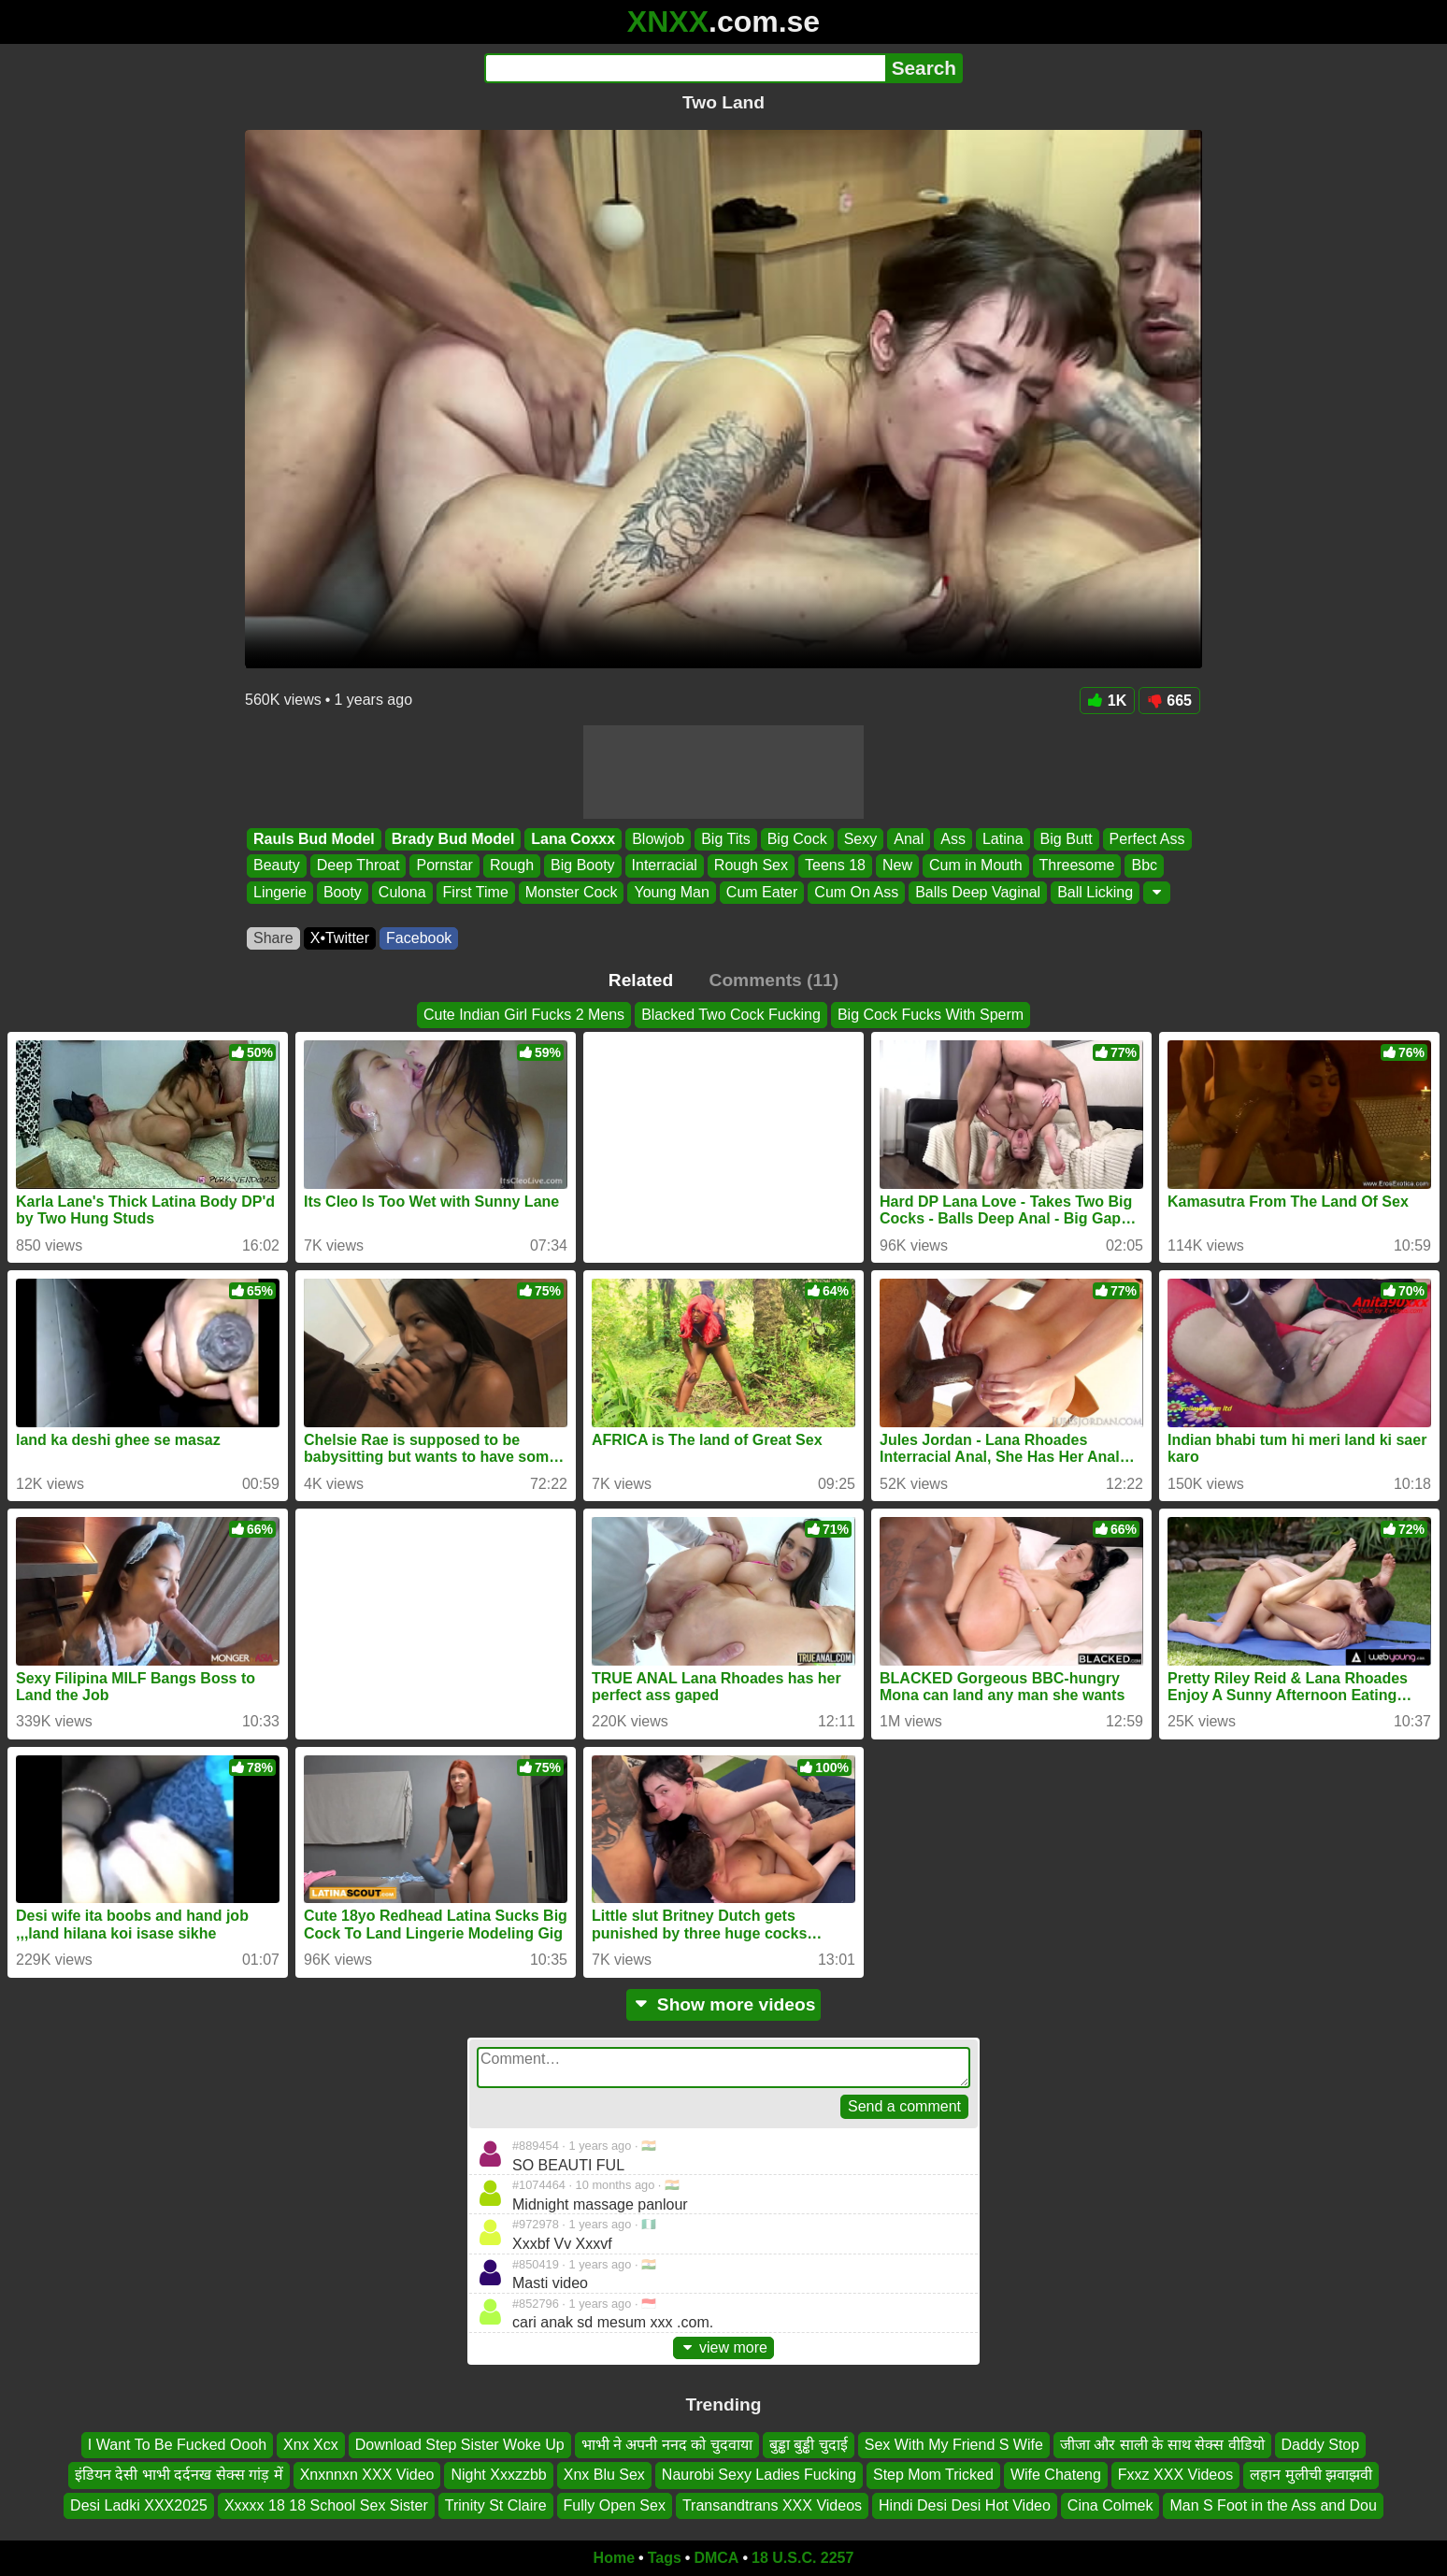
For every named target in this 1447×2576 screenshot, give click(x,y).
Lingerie (280, 892)
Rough (512, 866)
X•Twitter (339, 938)
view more (723, 2347)
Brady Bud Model (453, 839)
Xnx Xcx (310, 2445)
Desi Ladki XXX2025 (139, 2505)
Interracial (664, 866)
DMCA (716, 2558)
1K (1107, 700)
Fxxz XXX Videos (1175, 2475)
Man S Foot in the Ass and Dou (1272, 2505)
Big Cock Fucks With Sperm (931, 1015)
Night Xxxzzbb (498, 2475)
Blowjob (658, 839)
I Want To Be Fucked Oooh (177, 2445)
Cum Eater (761, 892)
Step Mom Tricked (933, 2475)
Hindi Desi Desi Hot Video (965, 2505)
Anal (909, 839)
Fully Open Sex (615, 2505)
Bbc (1144, 866)
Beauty (276, 866)
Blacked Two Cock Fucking (731, 1015)
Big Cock (797, 839)
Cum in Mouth (976, 866)
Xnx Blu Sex (604, 2475)
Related (641, 980)
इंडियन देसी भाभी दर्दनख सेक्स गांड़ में (179, 2475)
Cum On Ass (856, 892)
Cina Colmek (1110, 2505)
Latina (1003, 839)
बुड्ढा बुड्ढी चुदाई (808, 2445)
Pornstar (444, 866)
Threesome (1077, 866)
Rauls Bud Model (314, 839)
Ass (953, 839)
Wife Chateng (1055, 2475)
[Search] (684, 68)
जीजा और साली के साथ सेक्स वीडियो (1162, 2445)
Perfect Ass (1147, 839)
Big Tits (725, 839)
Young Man (671, 892)
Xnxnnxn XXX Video (367, 2475)
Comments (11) (774, 980)
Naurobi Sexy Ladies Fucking (759, 2475)
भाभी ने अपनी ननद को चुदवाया (666, 2445)
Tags (664, 2558)
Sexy (861, 839)
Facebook (418, 938)
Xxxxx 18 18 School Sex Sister (326, 2505)
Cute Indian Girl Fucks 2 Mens (523, 1015)
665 (1169, 700)
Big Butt (1066, 839)
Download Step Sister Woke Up (460, 2445)
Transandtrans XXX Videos (772, 2505)
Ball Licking (1095, 892)
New (897, 866)
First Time (476, 892)
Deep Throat (358, 866)
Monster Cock (571, 892)
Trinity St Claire (496, 2505)
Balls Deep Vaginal (977, 892)
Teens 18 (835, 866)
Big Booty (582, 866)
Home (614, 2558)
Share (273, 938)
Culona (402, 892)
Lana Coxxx (573, 839)
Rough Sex (751, 866)
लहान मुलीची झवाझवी (1311, 2475)
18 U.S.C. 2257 (802, 2558)
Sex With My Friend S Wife (954, 2445)
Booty (342, 892)
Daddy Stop (1321, 2445)
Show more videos (724, 2004)
